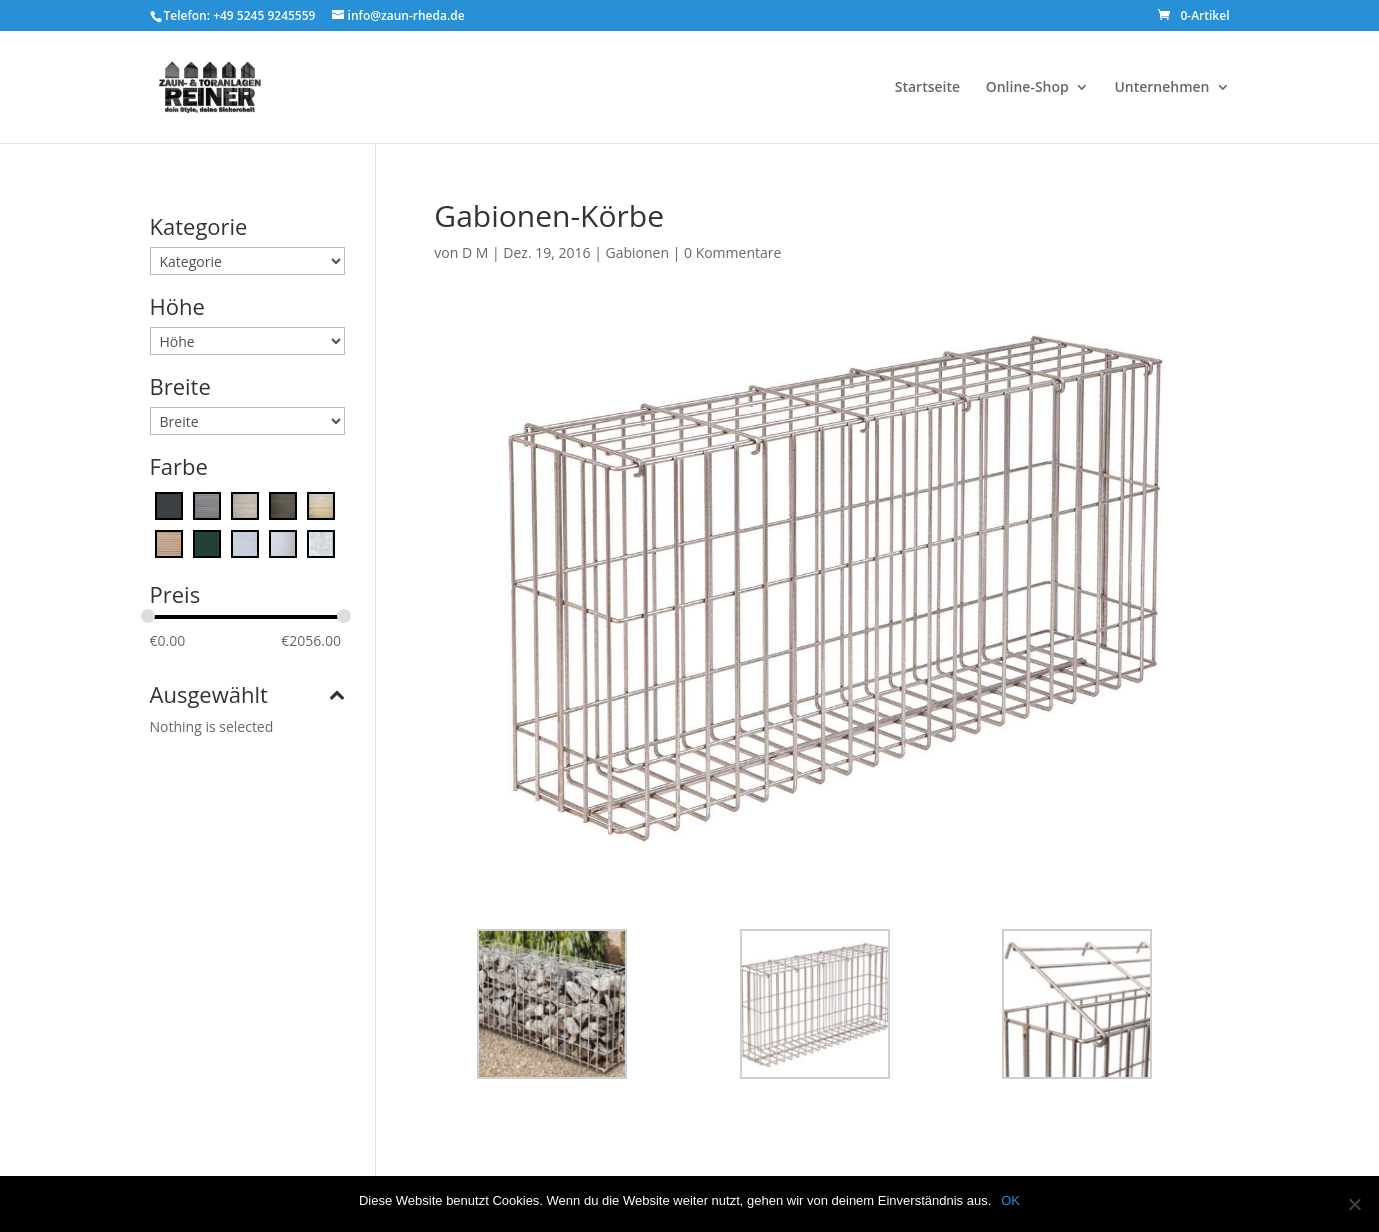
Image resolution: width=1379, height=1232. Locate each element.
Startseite (927, 88)
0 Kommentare (732, 252)
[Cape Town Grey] (207, 504)
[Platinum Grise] (245, 542)
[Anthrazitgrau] (169, 504)
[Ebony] (283, 504)
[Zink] (321, 542)
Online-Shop (1027, 88)
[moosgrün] (207, 542)
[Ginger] (321, 504)
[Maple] (169, 542)
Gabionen (638, 252)
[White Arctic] (283, 542)
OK (1010, 1200)
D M (475, 252)
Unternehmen (1161, 88)
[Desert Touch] (245, 504)
